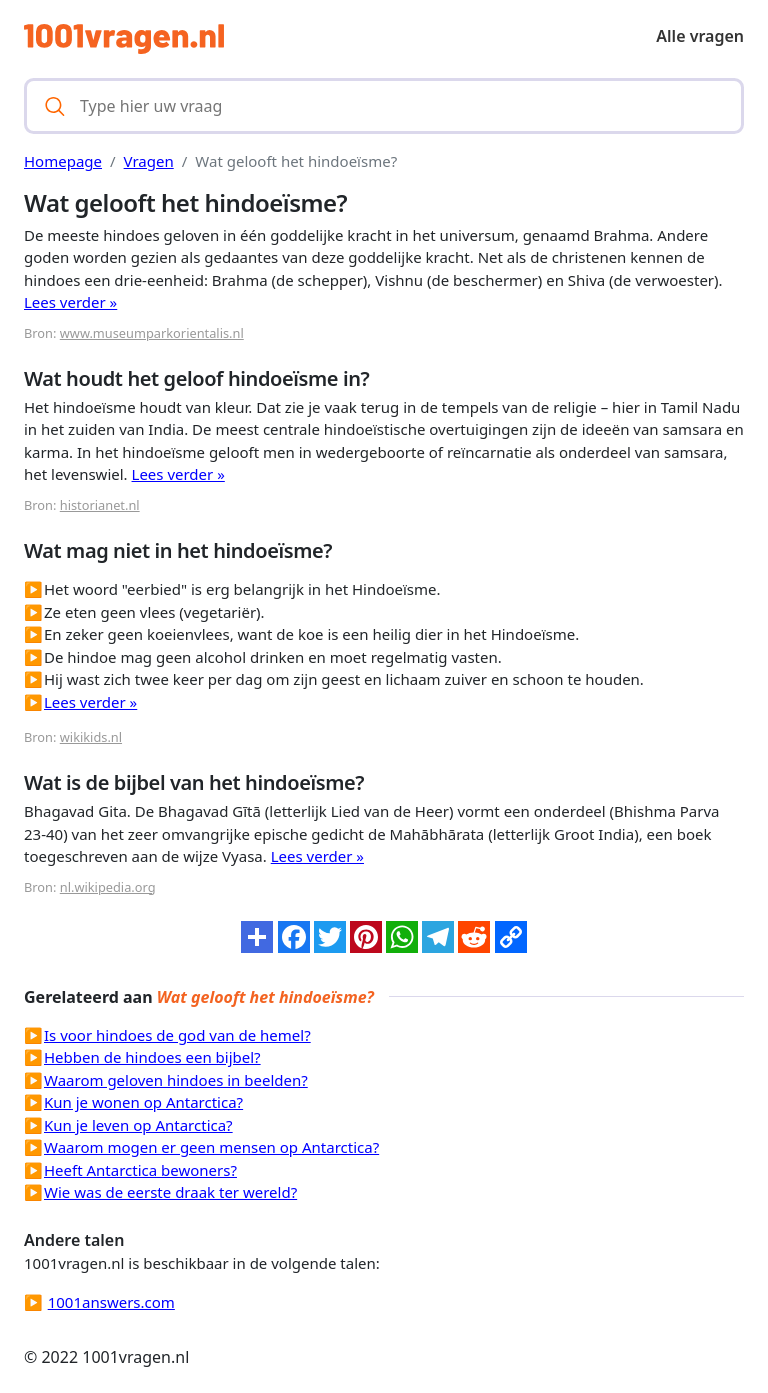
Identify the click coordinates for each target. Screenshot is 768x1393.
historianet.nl (100, 505)
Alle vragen (700, 36)
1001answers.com (111, 1302)
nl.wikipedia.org (108, 887)
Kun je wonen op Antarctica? (143, 1102)
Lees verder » (70, 302)
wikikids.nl (91, 737)
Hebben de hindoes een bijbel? (152, 1057)
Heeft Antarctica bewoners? (140, 1170)
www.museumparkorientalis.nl (152, 333)
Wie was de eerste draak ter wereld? (170, 1192)
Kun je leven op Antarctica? (138, 1125)
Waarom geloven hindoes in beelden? (176, 1080)
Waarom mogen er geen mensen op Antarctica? (211, 1147)
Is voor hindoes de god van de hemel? (177, 1035)
